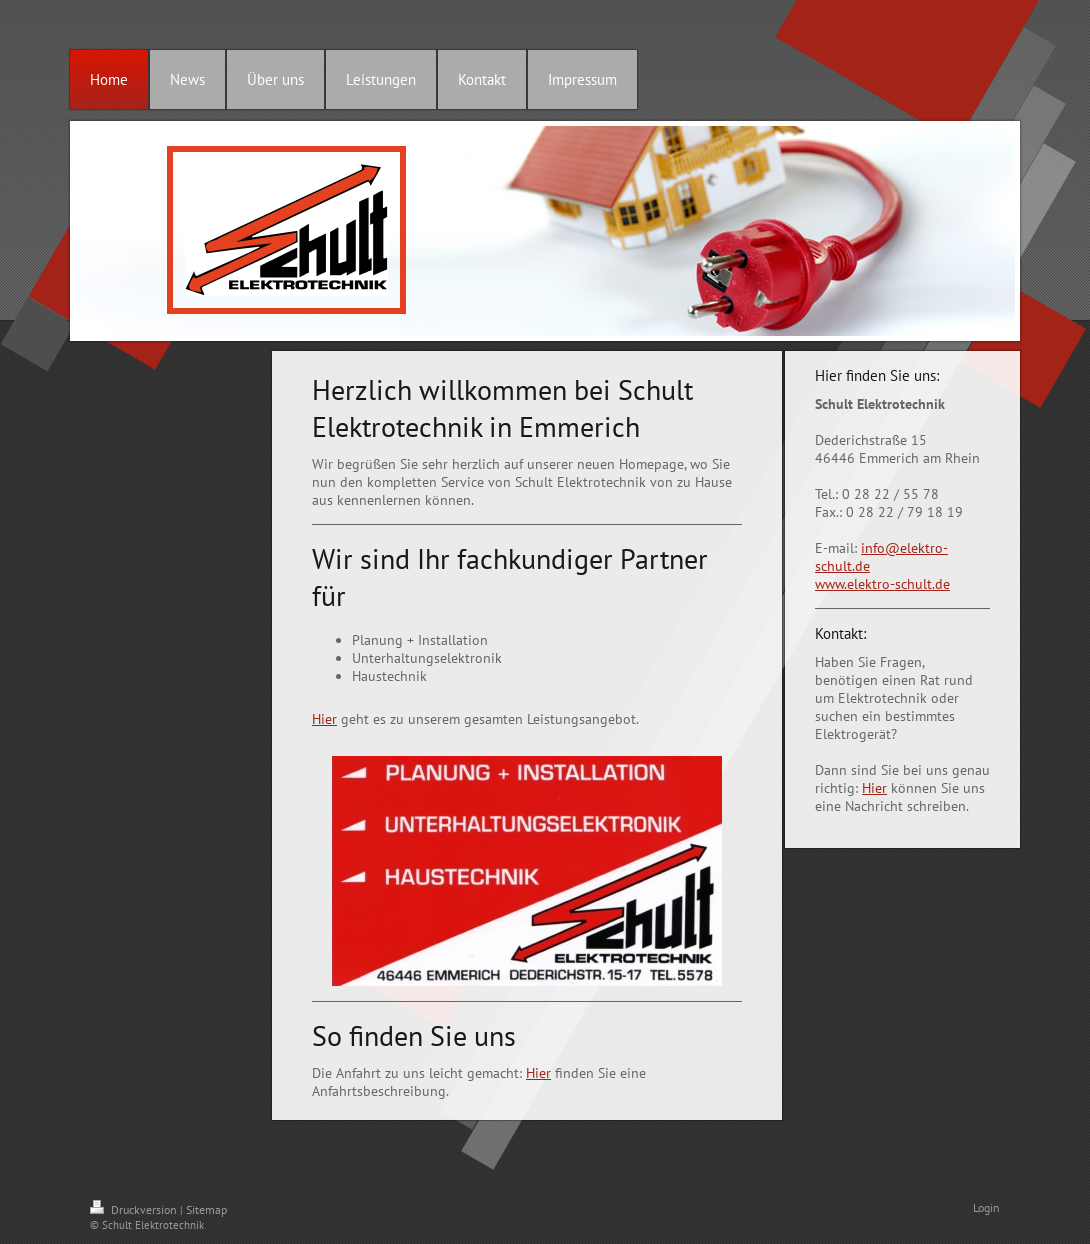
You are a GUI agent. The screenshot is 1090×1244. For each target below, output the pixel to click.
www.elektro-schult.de (882, 584)
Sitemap (206, 1209)
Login (986, 1207)
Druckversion (135, 1209)
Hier (324, 719)
